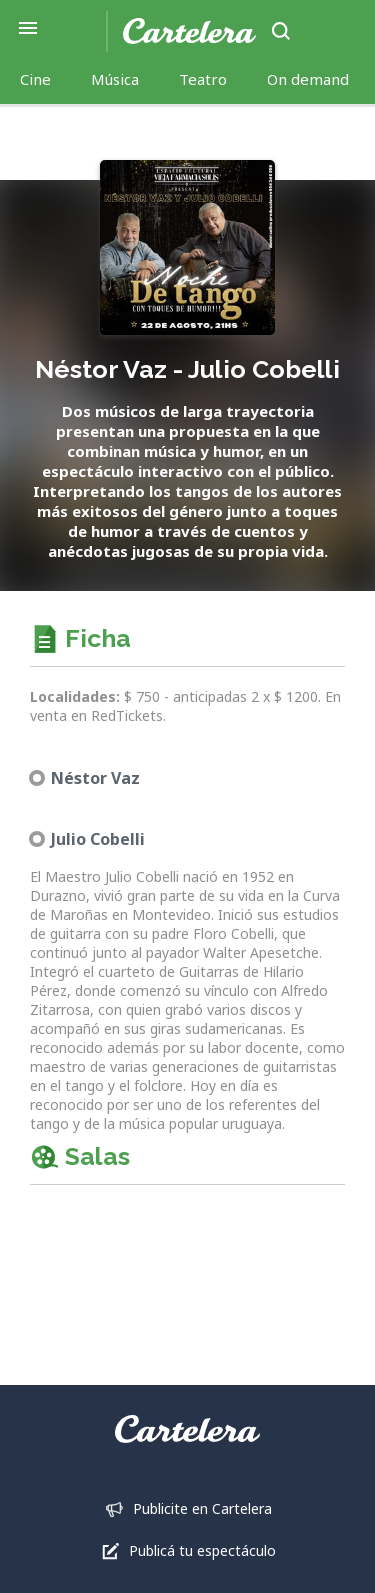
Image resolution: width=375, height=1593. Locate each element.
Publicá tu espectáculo (202, 1550)
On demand (308, 79)
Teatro (203, 79)
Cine (35, 79)
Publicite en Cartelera (202, 1508)
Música (115, 79)
